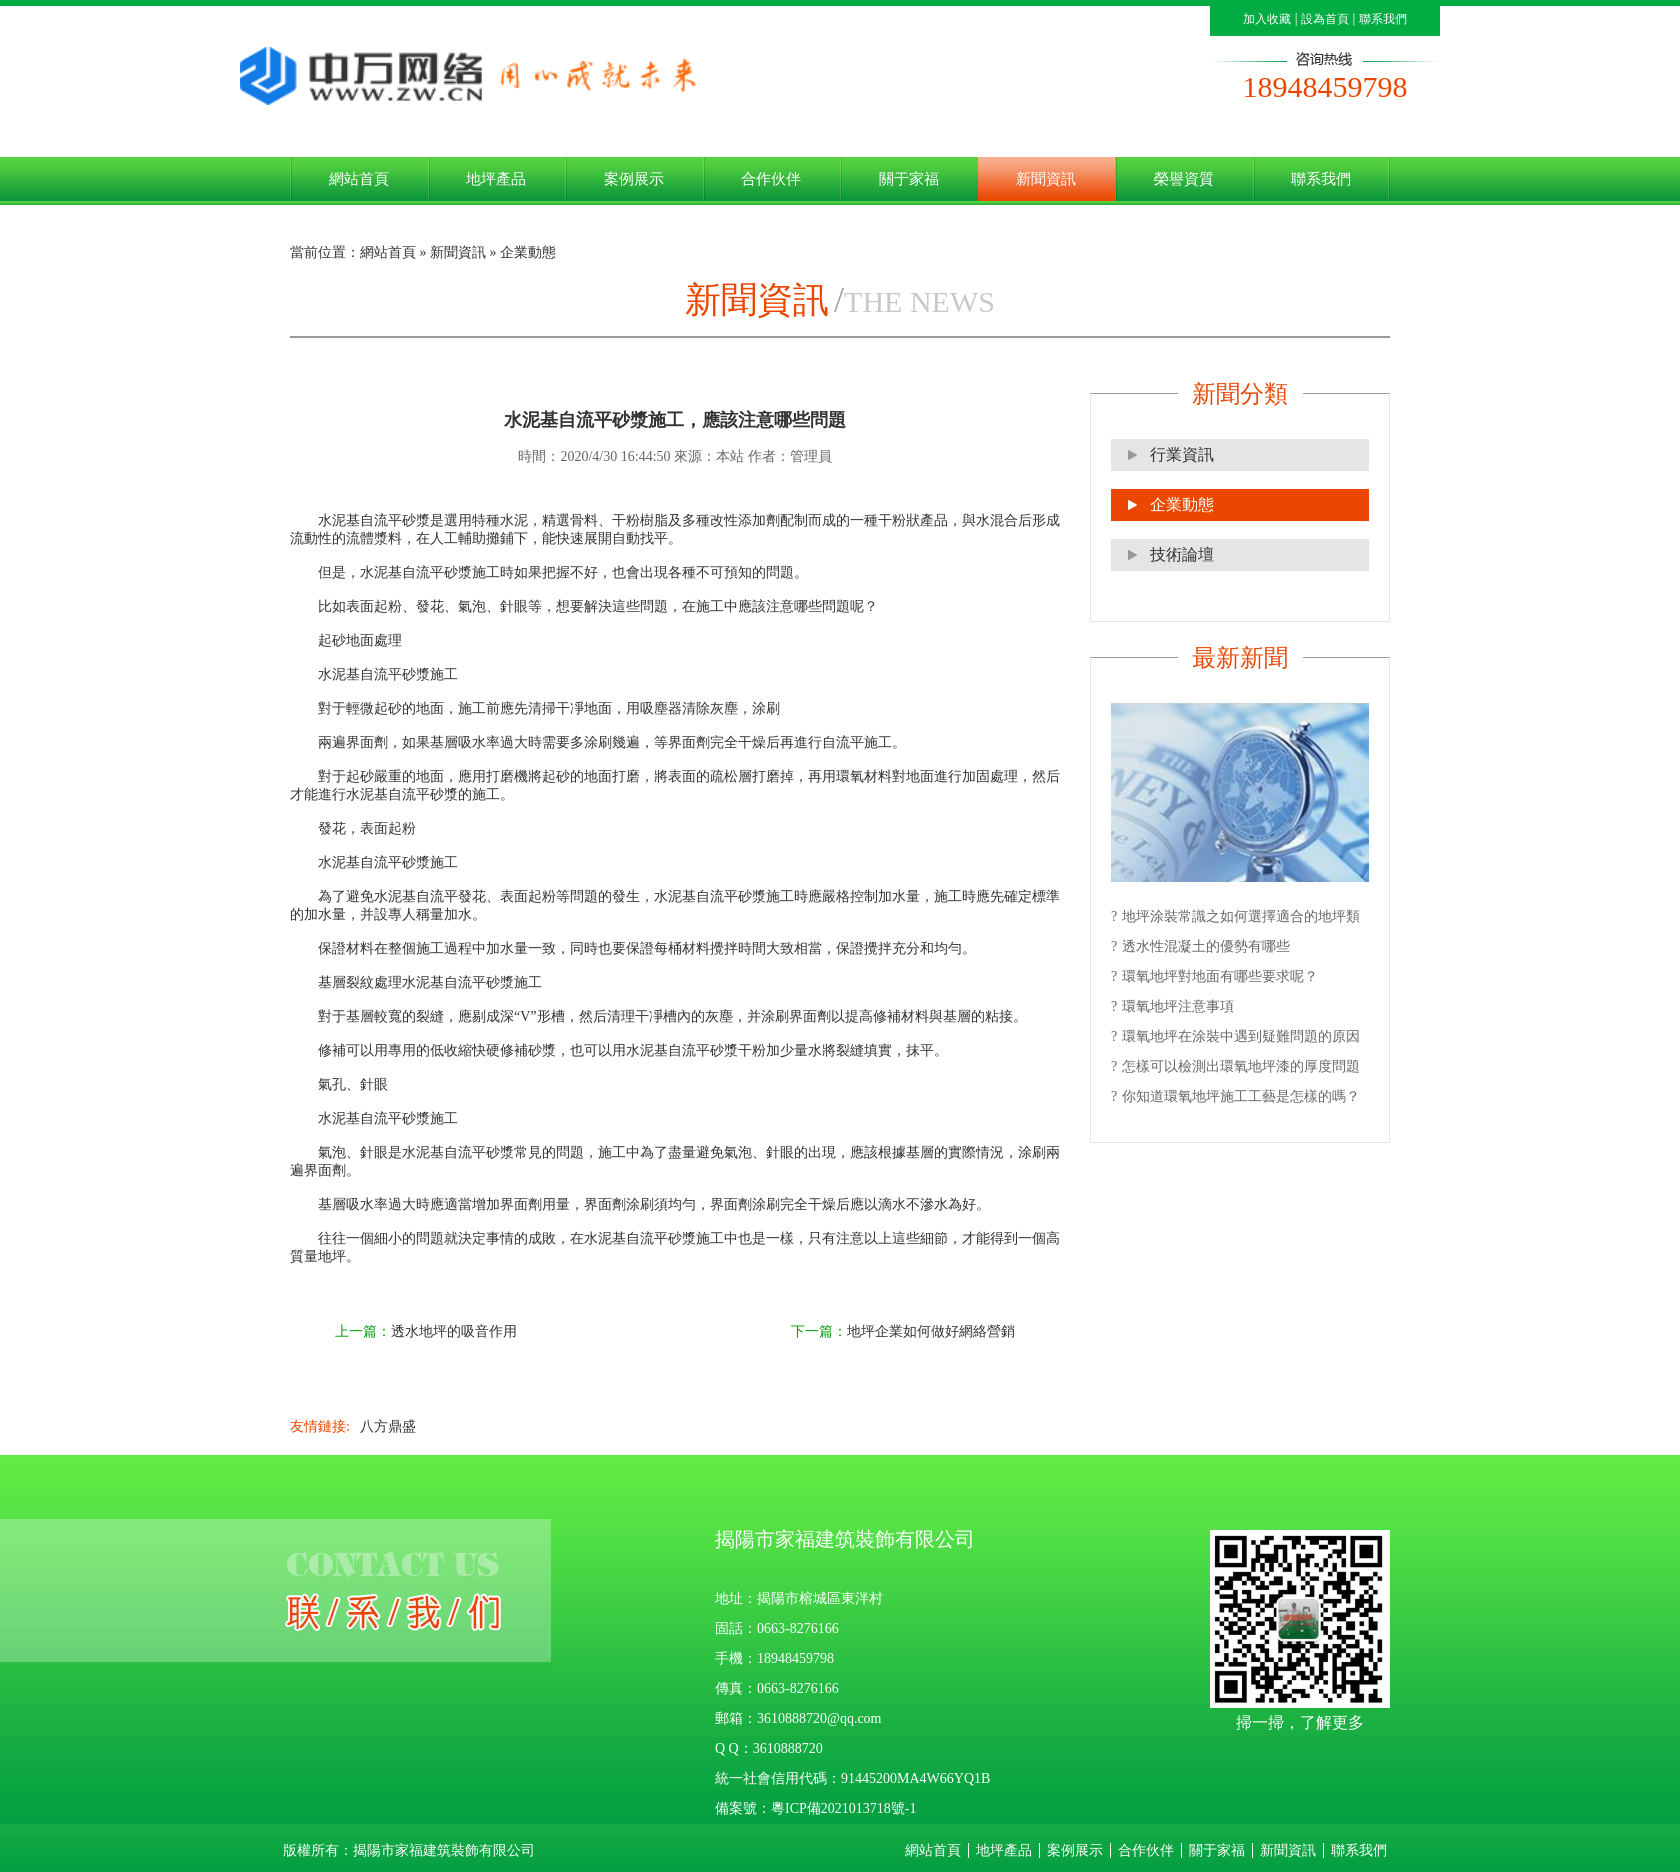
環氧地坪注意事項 (1178, 1006)
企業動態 (1182, 504)
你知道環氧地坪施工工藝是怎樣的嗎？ (1241, 1096)
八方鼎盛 (388, 1426)
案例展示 (634, 178)
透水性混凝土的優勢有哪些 (1206, 946)
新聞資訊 (1046, 178)
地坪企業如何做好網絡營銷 (931, 1331)
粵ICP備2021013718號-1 (843, 1808)
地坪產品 (496, 178)
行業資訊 (1182, 454)
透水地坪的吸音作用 (454, 1331)
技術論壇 (1182, 554)
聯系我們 (1383, 19)
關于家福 (909, 178)
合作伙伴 (771, 178)
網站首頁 (359, 178)
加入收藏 (1267, 19)
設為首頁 (1325, 19)
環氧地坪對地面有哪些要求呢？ (1220, 976)
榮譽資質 (1184, 178)
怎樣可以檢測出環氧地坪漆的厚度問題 (1241, 1066)
